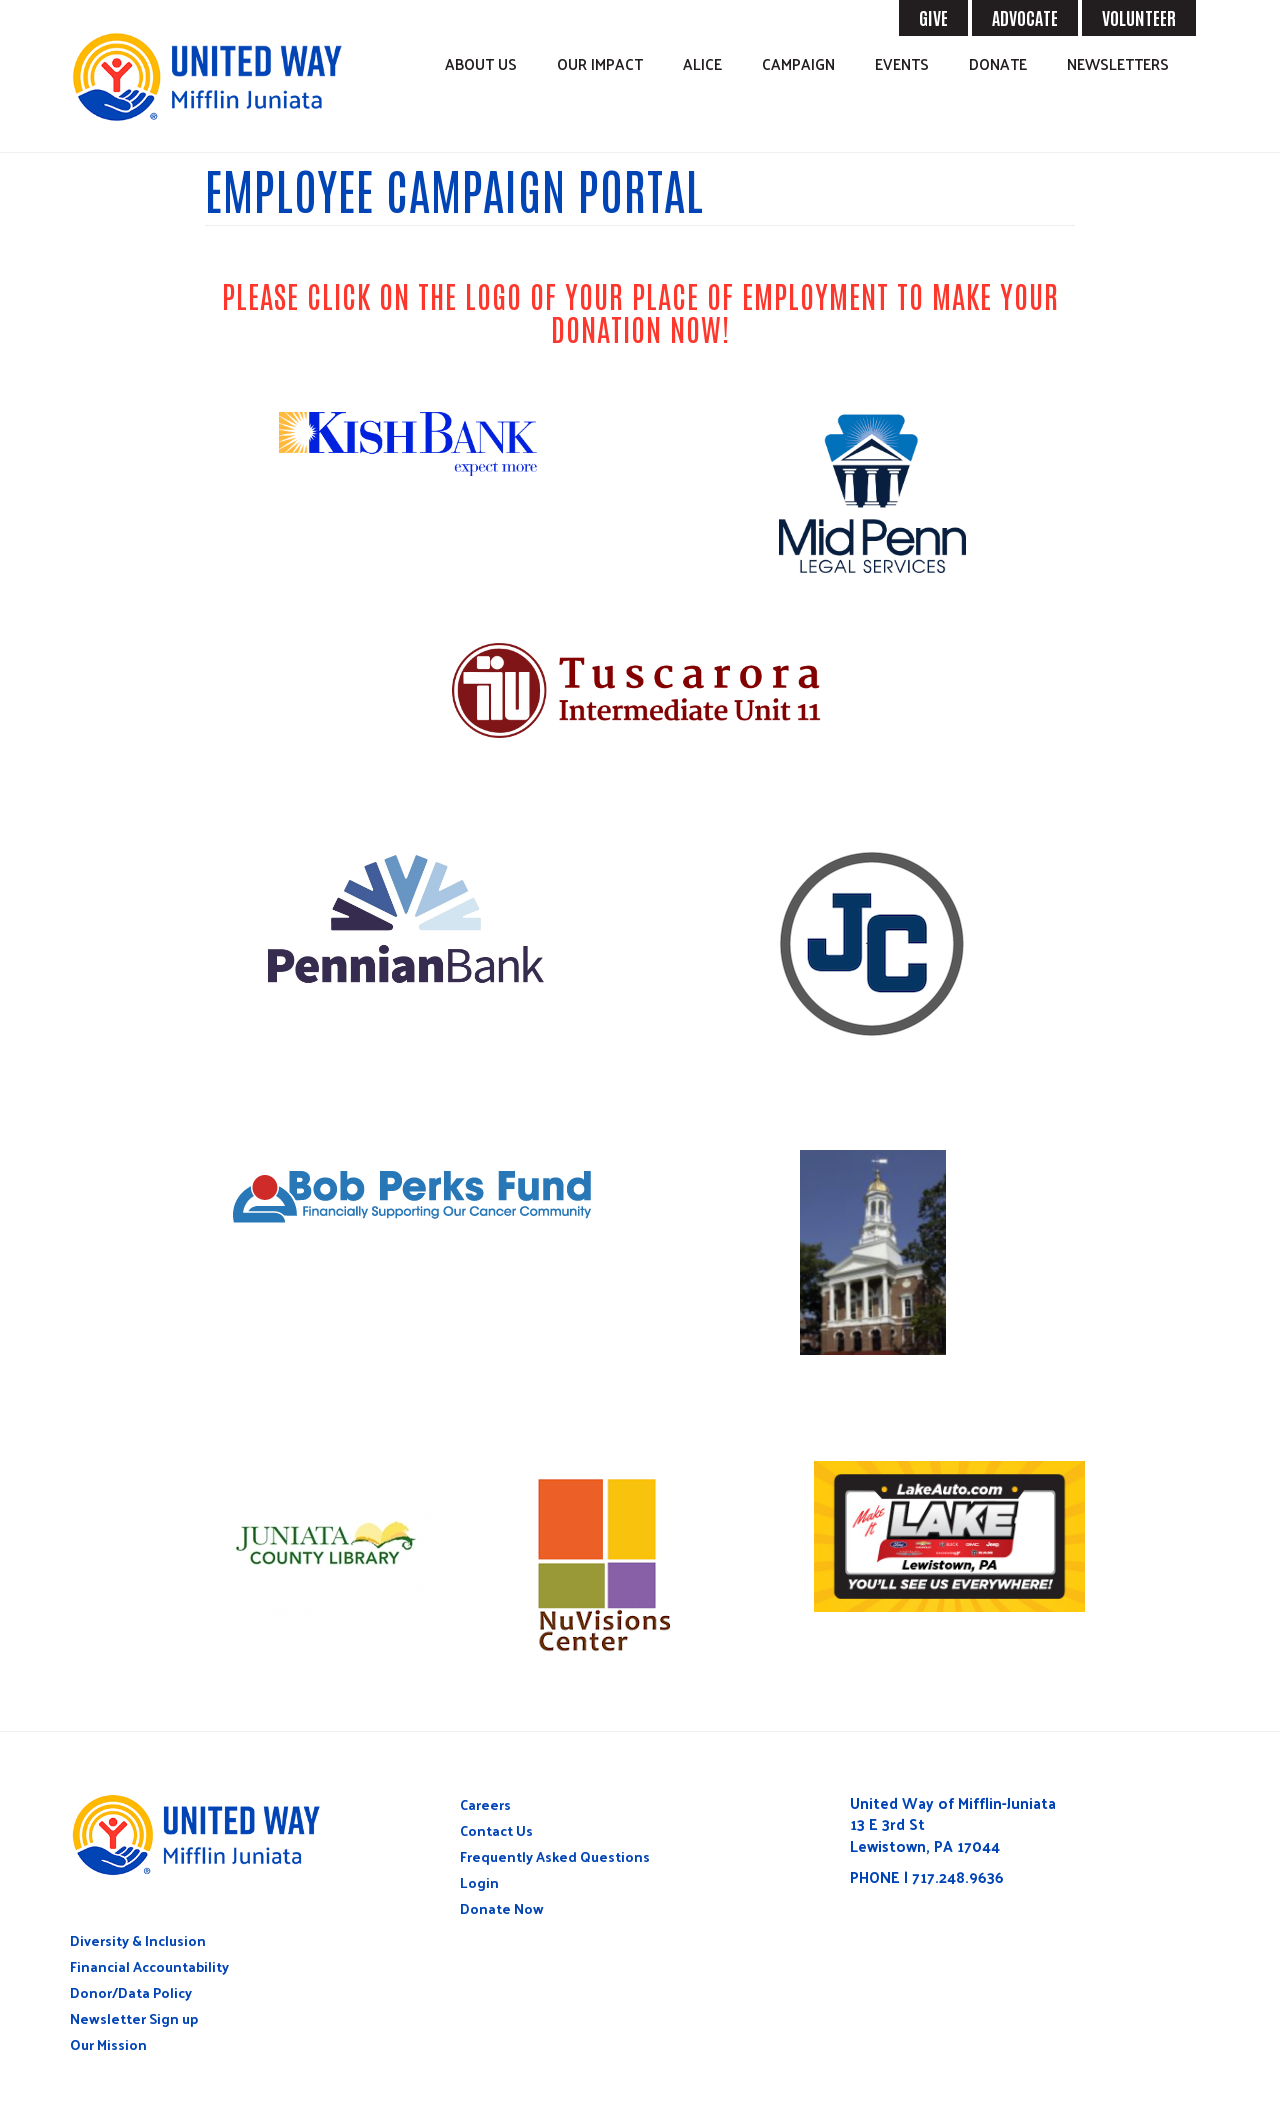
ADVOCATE (1025, 17)
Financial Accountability (149, 1966)
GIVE (933, 17)
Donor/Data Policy (131, 1992)
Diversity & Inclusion (138, 1940)
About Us (481, 63)
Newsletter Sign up (134, 2018)
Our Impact (600, 63)
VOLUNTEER (1139, 17)
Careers (485, 1804)
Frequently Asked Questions (555, 1856)
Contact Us (496, 1830)
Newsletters (1118, 63)
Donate (998, 63)
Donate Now (502, 1908)
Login (479, 1882)
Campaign (798, 63)
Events (902, 63)
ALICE (702, 63)
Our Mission (108, 2044)
